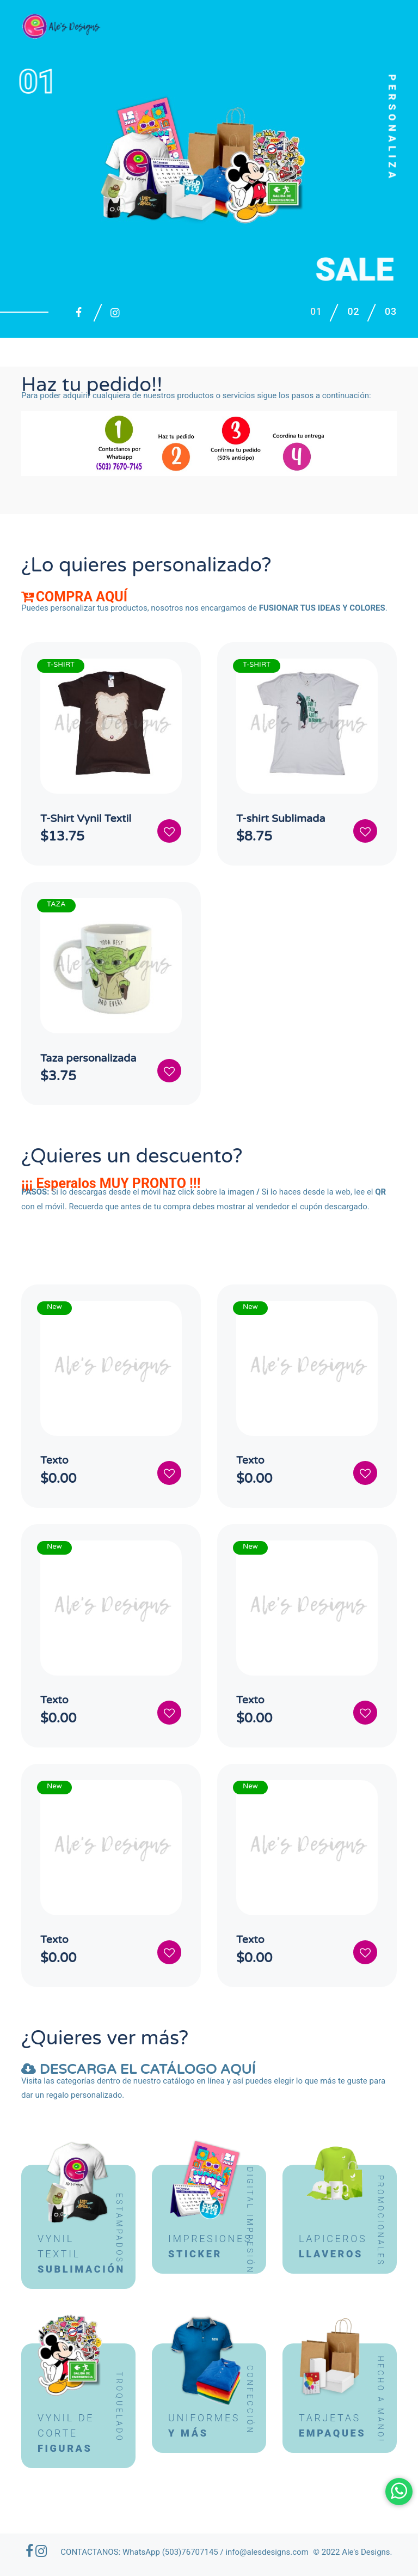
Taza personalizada (89, 1059)
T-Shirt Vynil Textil (86, 819)
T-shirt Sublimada (281, 819)
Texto (54, 1462)
